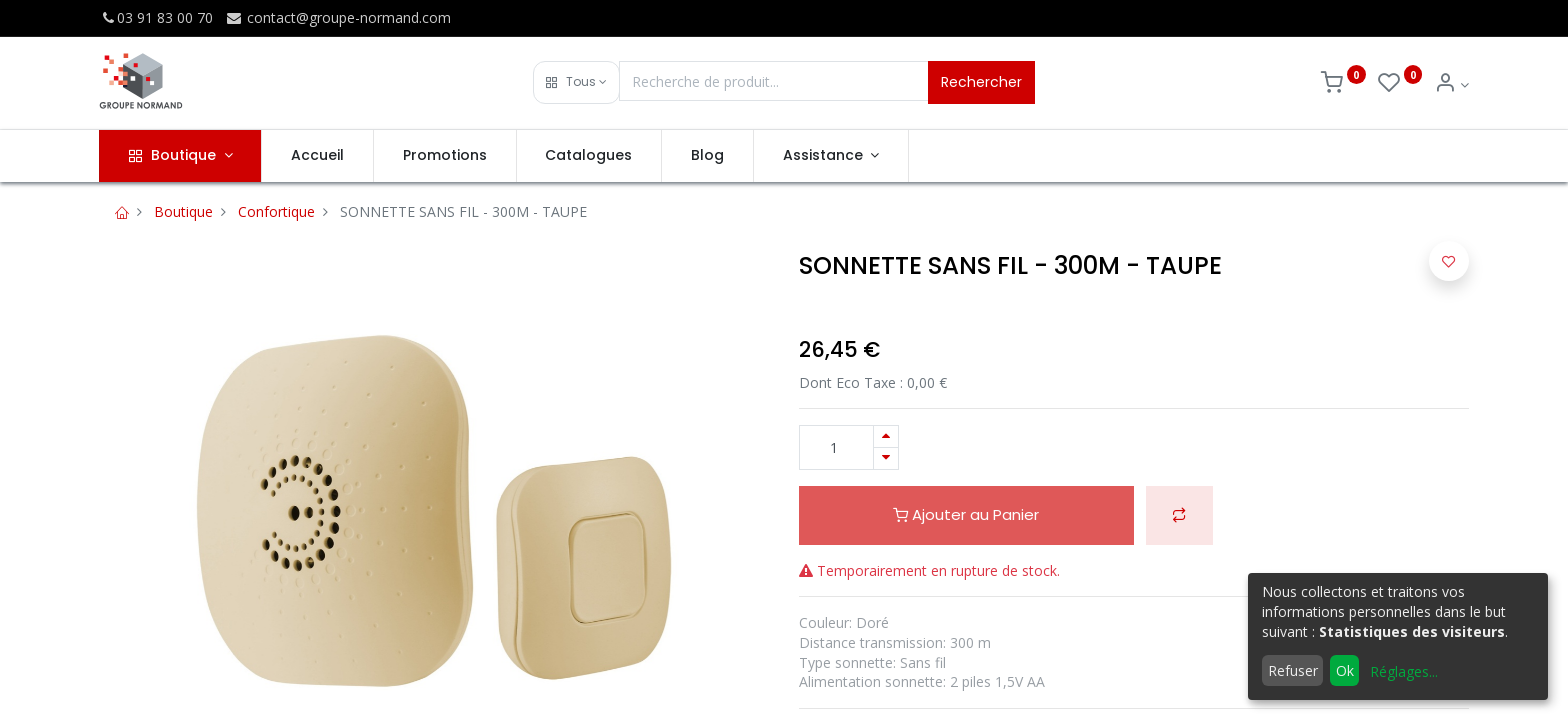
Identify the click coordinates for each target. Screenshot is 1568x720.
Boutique (183, 211)
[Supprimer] (886, 458)
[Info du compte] (1451, 84)
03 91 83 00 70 (156, 17)
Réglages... (1404, 671)
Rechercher (981, 82)
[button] (576, 82)
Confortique (276, 211)
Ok (1345, 670)
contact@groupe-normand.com (338, 17)
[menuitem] (317, 156)
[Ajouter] (886, 436)
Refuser (1293, 670)
